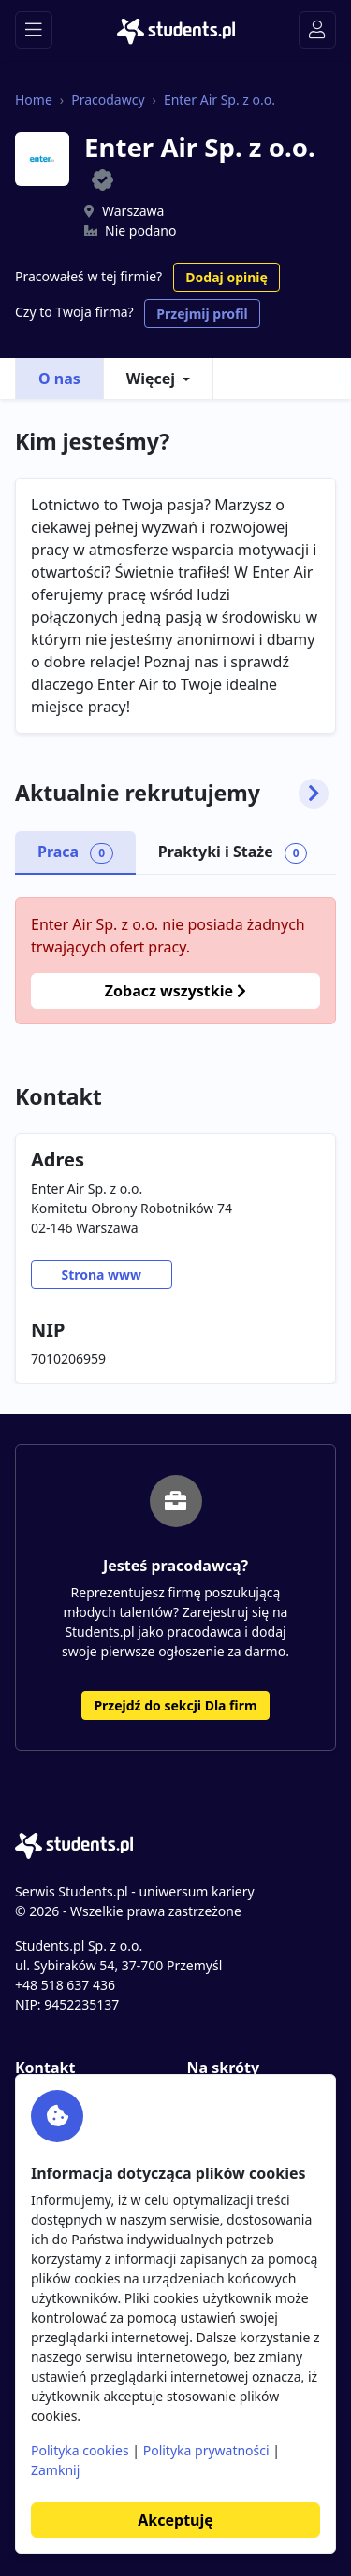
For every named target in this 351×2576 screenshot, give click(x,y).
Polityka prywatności (206, 2450)
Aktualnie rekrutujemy (172, 794)
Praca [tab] (75, 852)
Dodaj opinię (226, 277)
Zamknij (55, 2470)
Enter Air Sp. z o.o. (219, 99)
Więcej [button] (150, 378)
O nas (59, 378)
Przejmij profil (201, 313)
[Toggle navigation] (33, 30)
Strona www (101, 1274)
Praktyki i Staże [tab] (233, 852)
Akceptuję (175, 2520)
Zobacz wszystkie (175, 990)
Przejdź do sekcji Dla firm (175, 1705)
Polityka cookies (80, 2450)
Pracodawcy (107, 99)
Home (33, 99)
